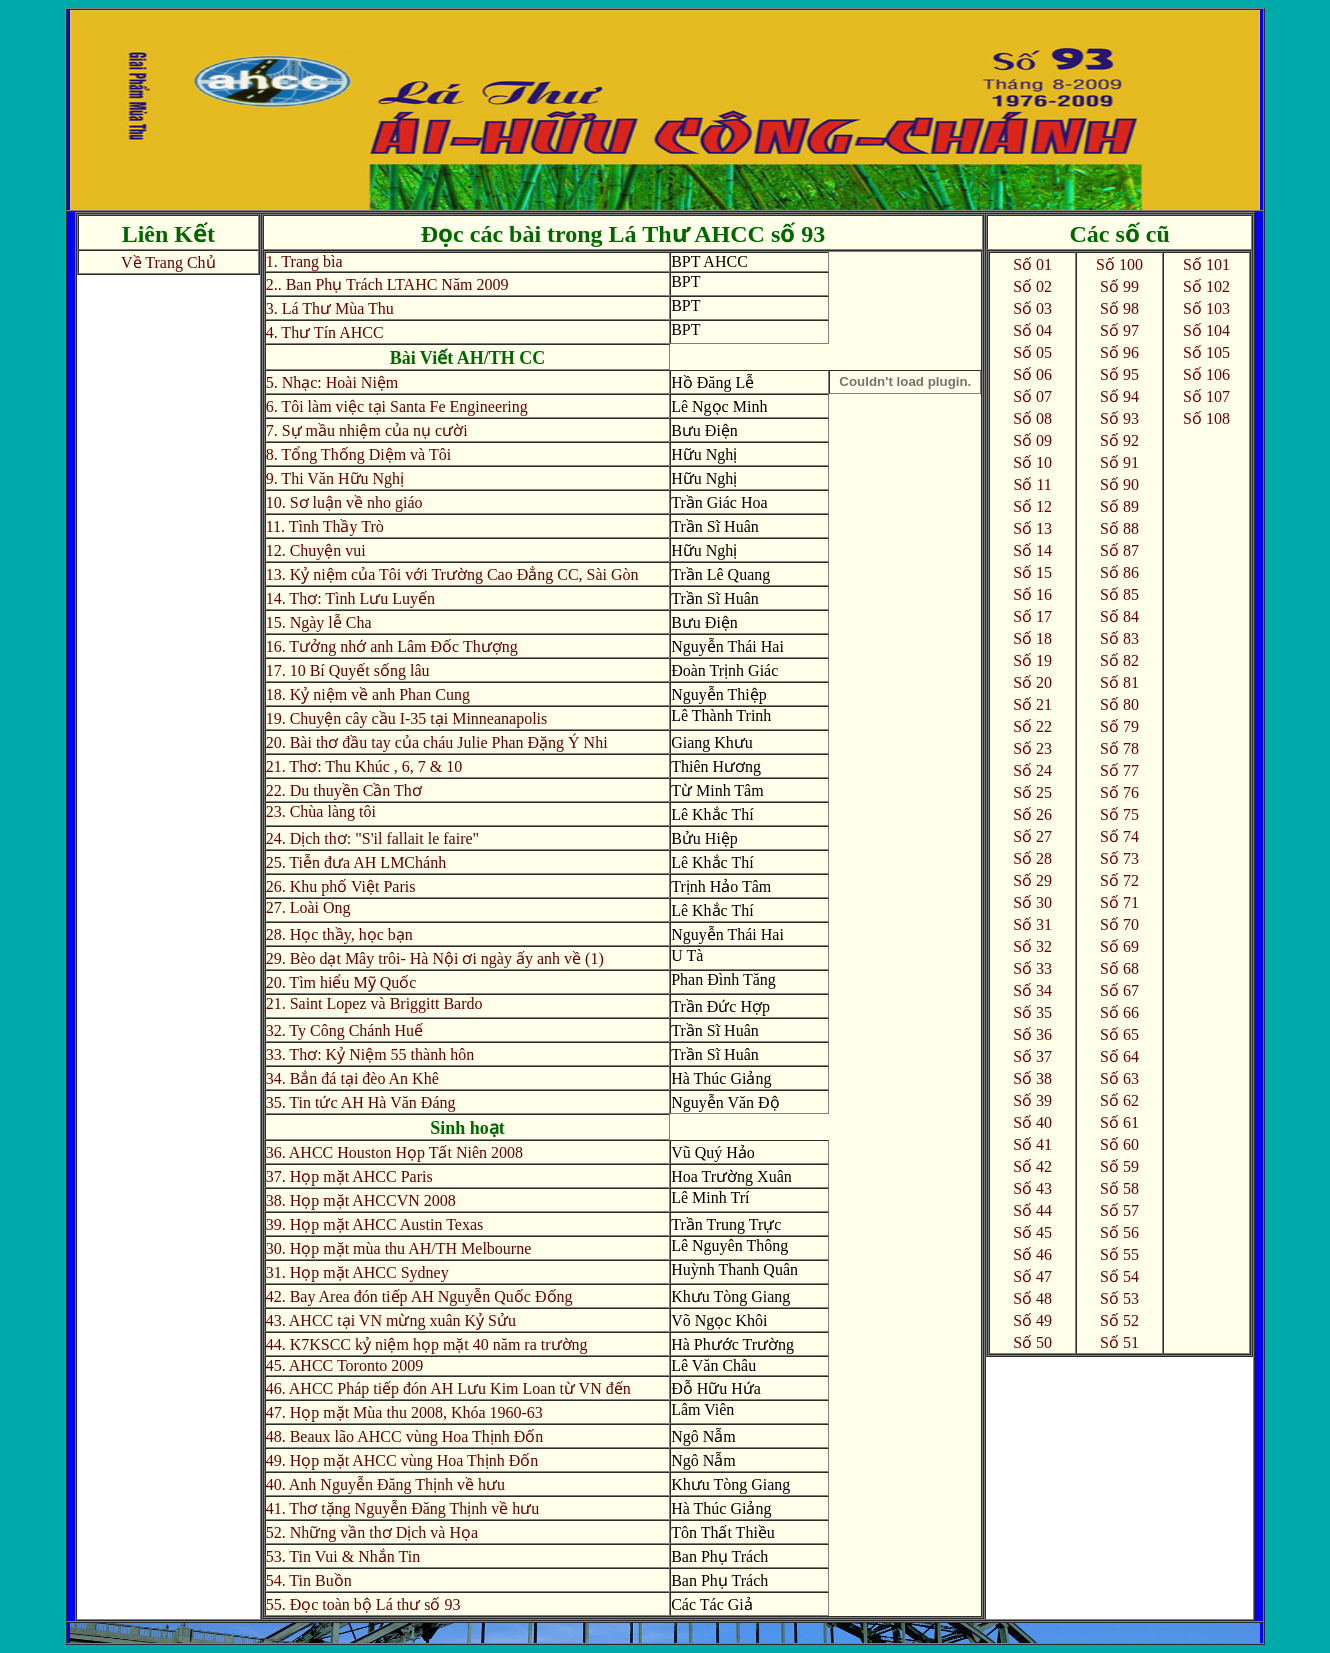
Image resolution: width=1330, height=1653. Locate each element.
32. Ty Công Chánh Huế (344, 1030)
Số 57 (1119, 1210)
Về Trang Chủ (168, 262)
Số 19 (1032, 660)
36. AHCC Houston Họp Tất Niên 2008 (394, 1152)
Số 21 (1032, 704)
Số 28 (1032, 858)
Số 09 (1032, 440)
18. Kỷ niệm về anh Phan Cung (368, 694)
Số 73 (1119, 858)
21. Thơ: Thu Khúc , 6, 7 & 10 (364, 766)
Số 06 (1032, 374)
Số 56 (1119, 1232)
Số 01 (1032, 264)
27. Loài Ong (308, 907)
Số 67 (1119, 990)
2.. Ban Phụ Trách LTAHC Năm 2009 (387, 284)
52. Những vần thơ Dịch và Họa (372, 1532)
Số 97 (1119, 330)
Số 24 (1032, 770)
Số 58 (1119, 1188)
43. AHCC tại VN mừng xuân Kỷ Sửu (391, 1320)
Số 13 (1032, 528)
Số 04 (1032, 330)
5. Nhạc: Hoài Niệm (332, 382)
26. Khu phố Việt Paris (341, 886)
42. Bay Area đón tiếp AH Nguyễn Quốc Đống (419, 1296)
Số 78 (1119, 748)
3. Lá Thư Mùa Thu (330, 308)
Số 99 (1119, 286)
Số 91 (1119, 462)
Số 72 (1119, 880)
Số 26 (1032, 814)
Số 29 (1032, 880)
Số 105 (1206, 352)
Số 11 (1032, 484)
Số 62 (1119, 1100)
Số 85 (1119, 594)
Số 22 (1032, 726)
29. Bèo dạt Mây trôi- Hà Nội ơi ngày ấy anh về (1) (435, 958)
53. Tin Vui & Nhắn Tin (343, 1556)
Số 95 (1119, 374)
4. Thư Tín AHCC (325, 332)
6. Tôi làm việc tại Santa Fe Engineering (397, 406)
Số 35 (1032, 1012)
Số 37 (1032, 1056)
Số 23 (1032, 748)
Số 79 (1119, 726)
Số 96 (1119, 352)
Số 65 (1119, 1034)
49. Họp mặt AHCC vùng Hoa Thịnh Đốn (402, 1460)
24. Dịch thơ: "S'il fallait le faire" (372, 838)
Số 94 (1119, 396)
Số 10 (1032, 462)
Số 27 (1032, 836)
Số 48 (1032, 1298)
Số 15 (1032, 572)
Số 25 (1032, 792)
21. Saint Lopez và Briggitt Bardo (374, 1003)
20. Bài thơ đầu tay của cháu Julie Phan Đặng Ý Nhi (437, 742)
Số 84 (1119, 616)
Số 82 (1119, 660)
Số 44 (1032, 1210)
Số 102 (1206, 286)
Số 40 (1032, 1122)
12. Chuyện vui (316, 550)
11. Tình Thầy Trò (325, 526)
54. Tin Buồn (309, 1580)
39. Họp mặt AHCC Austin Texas (375, 1224)
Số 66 (1119, 1012)
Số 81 (1119, 682)
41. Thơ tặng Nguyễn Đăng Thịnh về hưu (403, 1508)
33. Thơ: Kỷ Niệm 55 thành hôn (370, 1054)
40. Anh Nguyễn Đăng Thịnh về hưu (385, 1484)
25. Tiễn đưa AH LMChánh (356, 862)
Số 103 (1206, 308)
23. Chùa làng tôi (321, 811)
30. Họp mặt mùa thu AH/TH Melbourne (399, 1248)
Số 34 (1032, 990)
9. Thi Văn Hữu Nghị (335, 478)
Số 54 (1119, 1276)
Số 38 (1032, 1078)
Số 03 (1032, 308)
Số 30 (1032, 902)
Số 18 (1032, 638)
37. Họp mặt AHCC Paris (349, 1176)
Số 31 (1032, 924)
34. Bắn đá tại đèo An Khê (352, 1078)
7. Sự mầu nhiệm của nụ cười (367, 430)
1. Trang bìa (304, 261)
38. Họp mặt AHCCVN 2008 (361, 1200)
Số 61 (1119, 1122)
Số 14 (1032, 550)
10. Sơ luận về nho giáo (344, 502)
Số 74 (1119, 836)
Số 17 (1032, 616)
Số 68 (1119, 968)
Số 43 (1032, 1188)
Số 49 (1032, 1320)
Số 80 (1119, 704)
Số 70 (1119, 924)
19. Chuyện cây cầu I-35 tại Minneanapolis (407, 718)
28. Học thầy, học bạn (339, 934)
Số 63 (1119, 1078)
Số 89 (1119, 506)
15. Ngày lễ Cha (319, 622)
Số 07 (1032, 396)
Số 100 (1119, 264)
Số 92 (1119, 440)
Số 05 (1032, 352)
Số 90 (1119, 484)
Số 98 (1119, 308)
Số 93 (1119, 418)
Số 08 (1032, 418)
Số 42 (1032, 1166)
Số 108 (1206, 418)
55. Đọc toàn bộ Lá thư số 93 (363, 1604)
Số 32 (1032, 946)
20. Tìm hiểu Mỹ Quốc (341, 982)
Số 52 (1119, 1320)
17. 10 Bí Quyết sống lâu (348, 670)
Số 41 (1032, 1144)
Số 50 (1032, 1342)
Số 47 (1032, 1276)
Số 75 (1119, 814)
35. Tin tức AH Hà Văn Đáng (361, 1102)
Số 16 (1032, 594)
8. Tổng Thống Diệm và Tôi (358, 454)
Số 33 (1032, 968)
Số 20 (1032, 682)
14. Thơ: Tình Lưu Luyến (350, 598)
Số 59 (1119, 1166)
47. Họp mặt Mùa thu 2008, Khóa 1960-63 (404, 1412)
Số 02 (1032, 286)
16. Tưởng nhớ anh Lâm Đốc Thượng (392, 646)
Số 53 (1119, 1298)
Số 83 (1119, 638)
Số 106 (1206, 374)
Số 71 (1119, 902)
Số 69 (1119, 946)
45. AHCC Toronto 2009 (345, 1365)
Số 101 (1206, 264)
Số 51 (1119, 1342)
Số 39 (1032, 1100)
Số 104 (1206, 330)
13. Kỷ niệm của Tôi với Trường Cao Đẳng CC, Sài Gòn (452, 574)
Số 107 (1206, 396)
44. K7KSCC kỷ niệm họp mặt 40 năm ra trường (427, 1344)
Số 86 (1119, 572)
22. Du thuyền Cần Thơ (344, 790)
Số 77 (1119, 770)
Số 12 (1032, 506)
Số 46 (1032, 1254)
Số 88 (1119, 528)
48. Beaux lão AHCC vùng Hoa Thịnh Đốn (405, 1436)
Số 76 (1119, 792)
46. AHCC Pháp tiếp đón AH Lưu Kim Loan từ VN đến (448, 1388)
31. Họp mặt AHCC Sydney (357, 1272)
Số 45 (1032, 1232)
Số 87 (1119, 550)
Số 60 (1119, 1144)
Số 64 (1119, 1056)
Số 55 (1119, 1254)
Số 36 (1032, 1034)
